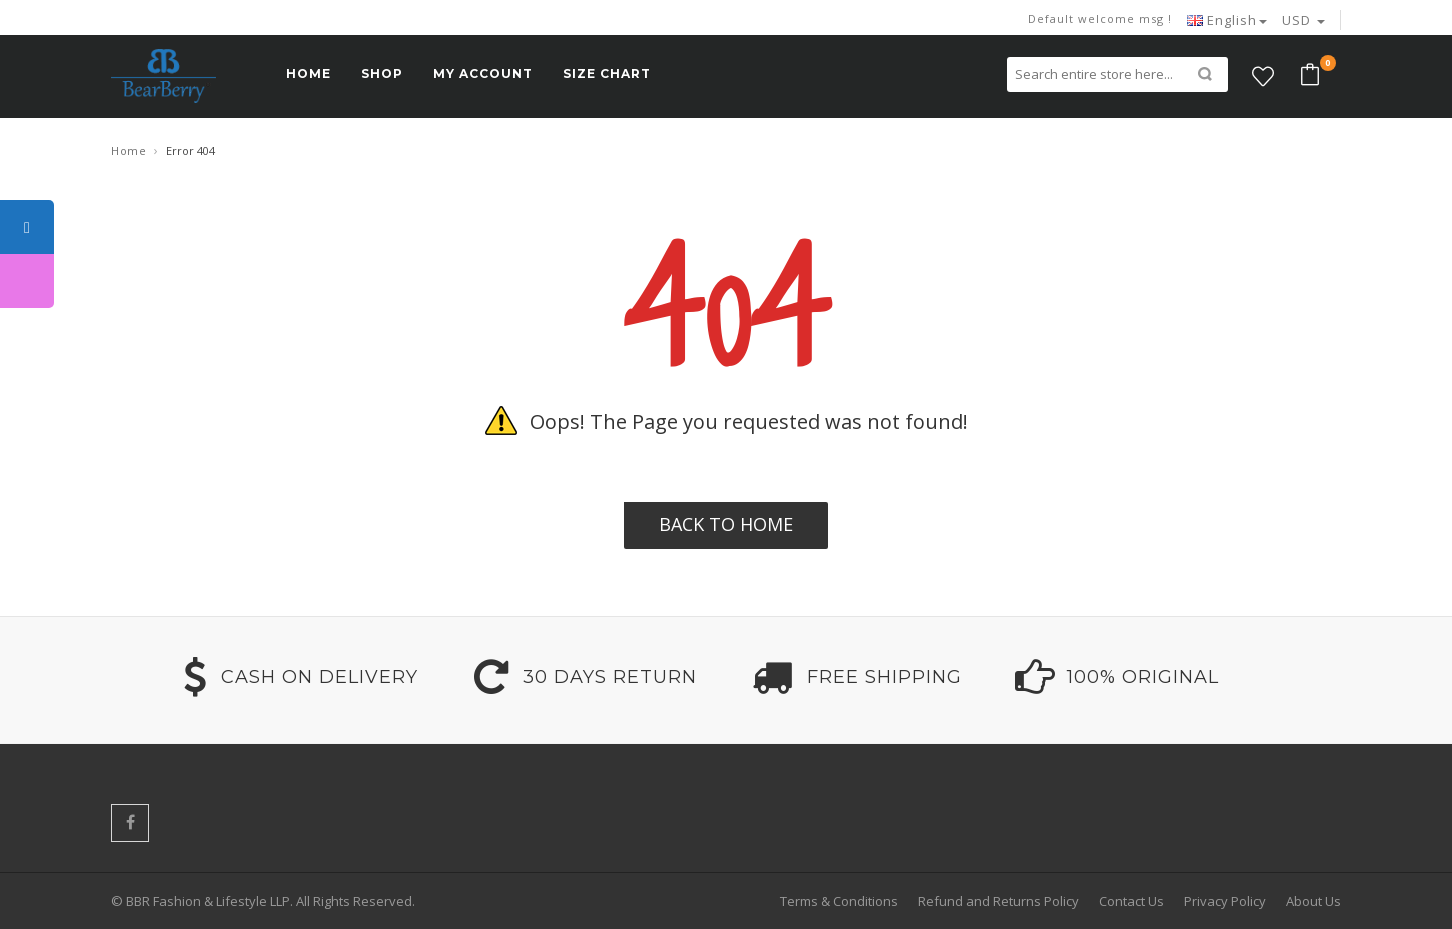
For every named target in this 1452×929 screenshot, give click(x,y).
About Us (1313, 901)
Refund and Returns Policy (998, 901)
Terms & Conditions (839, 901)
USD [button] (1303, 20)
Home (128, 150)
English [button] (1227, 20)
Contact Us (1131, 901)
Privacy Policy (1225, 901)
